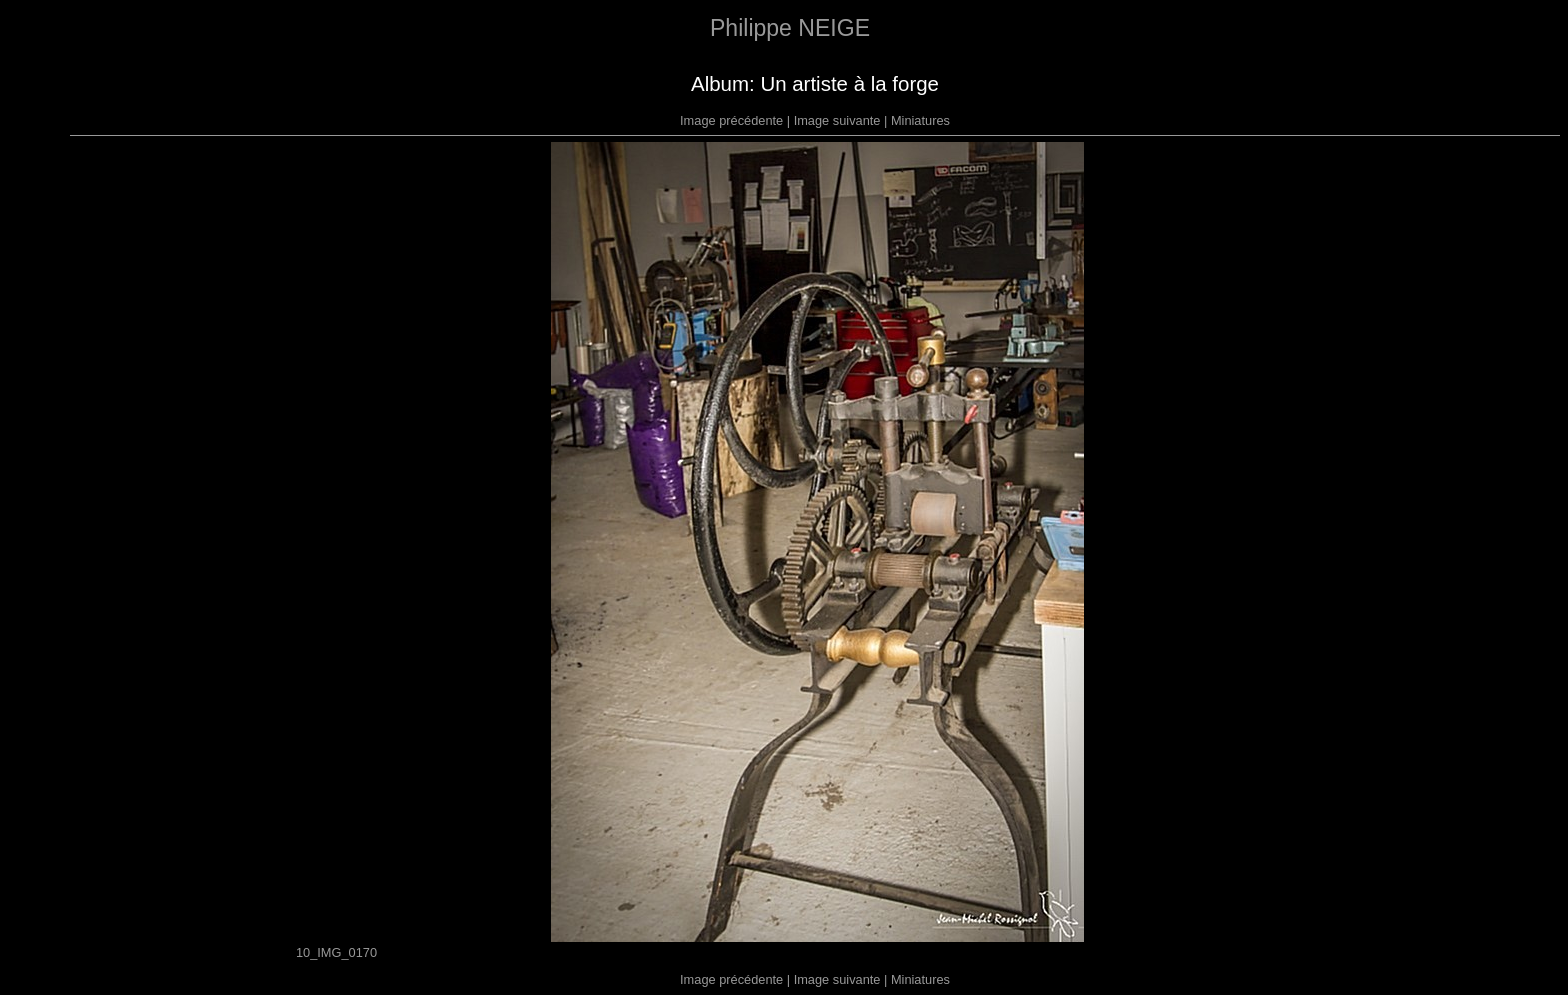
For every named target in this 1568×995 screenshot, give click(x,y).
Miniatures (920, 120)
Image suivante (837, 120)
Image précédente (731, 120)
